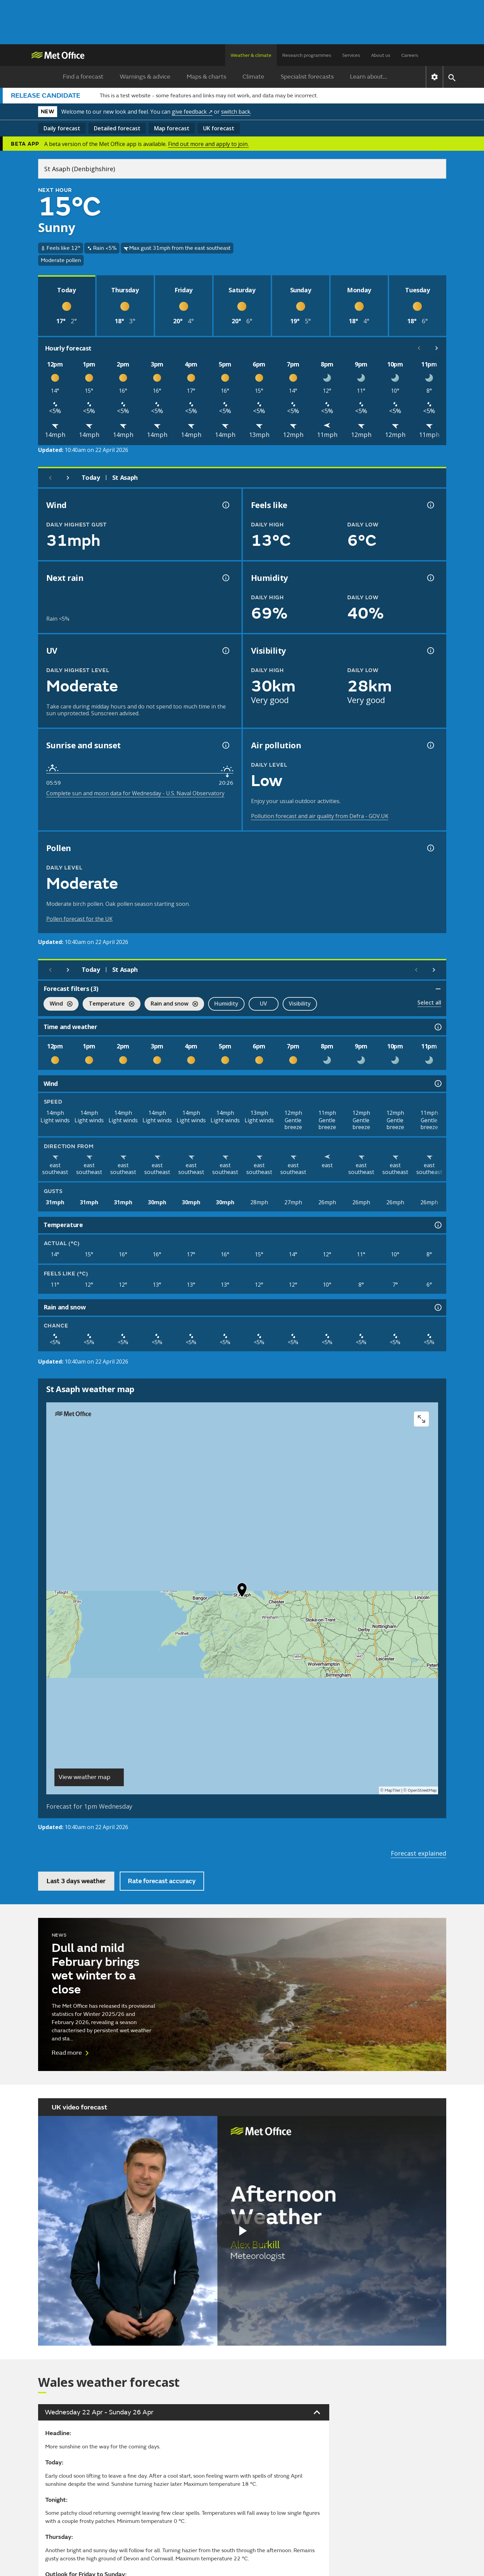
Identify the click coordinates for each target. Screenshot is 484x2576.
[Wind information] (437, 1083)
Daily (62, 128)
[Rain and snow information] (437, 1307)
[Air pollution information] (430, 745)
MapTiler (392, 1790)
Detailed (117, 128)
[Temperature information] (437, 1225)
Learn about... (368, 77)
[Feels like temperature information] (430, 505)
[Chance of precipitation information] (225, 578)
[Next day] (68, 478)
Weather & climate (251, 55)
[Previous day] (50, 478)
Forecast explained (418, 1853)
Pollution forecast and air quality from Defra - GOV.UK (319, 816)
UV (263, 1003)
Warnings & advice (145, 77)
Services (351, 55)
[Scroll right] (437, 348)
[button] (242, 1592)
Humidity (226, 1003)
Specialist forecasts (307, 77)
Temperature (108, 1004)
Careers (409, 55)
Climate (253, 77)
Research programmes (306, 55)
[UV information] (225, 650)
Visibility (300, 1003)
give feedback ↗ (192, 111)
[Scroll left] (419, 348)
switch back (235, 111)
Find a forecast (83, 77)
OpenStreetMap (422, 1790)
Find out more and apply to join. (208, 144)
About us (380, 55)
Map (171, 128)
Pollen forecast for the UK (79, 919)
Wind (58, 1004)
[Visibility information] (430, 650)
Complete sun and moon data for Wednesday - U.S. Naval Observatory (135, 793)
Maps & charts (206, 77)
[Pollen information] (430, 848)
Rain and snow (171, 1004)
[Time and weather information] (437, 1027)
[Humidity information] (430, 578)
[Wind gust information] (225, 505)
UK (218, 128)
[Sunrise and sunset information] (225, 745)
